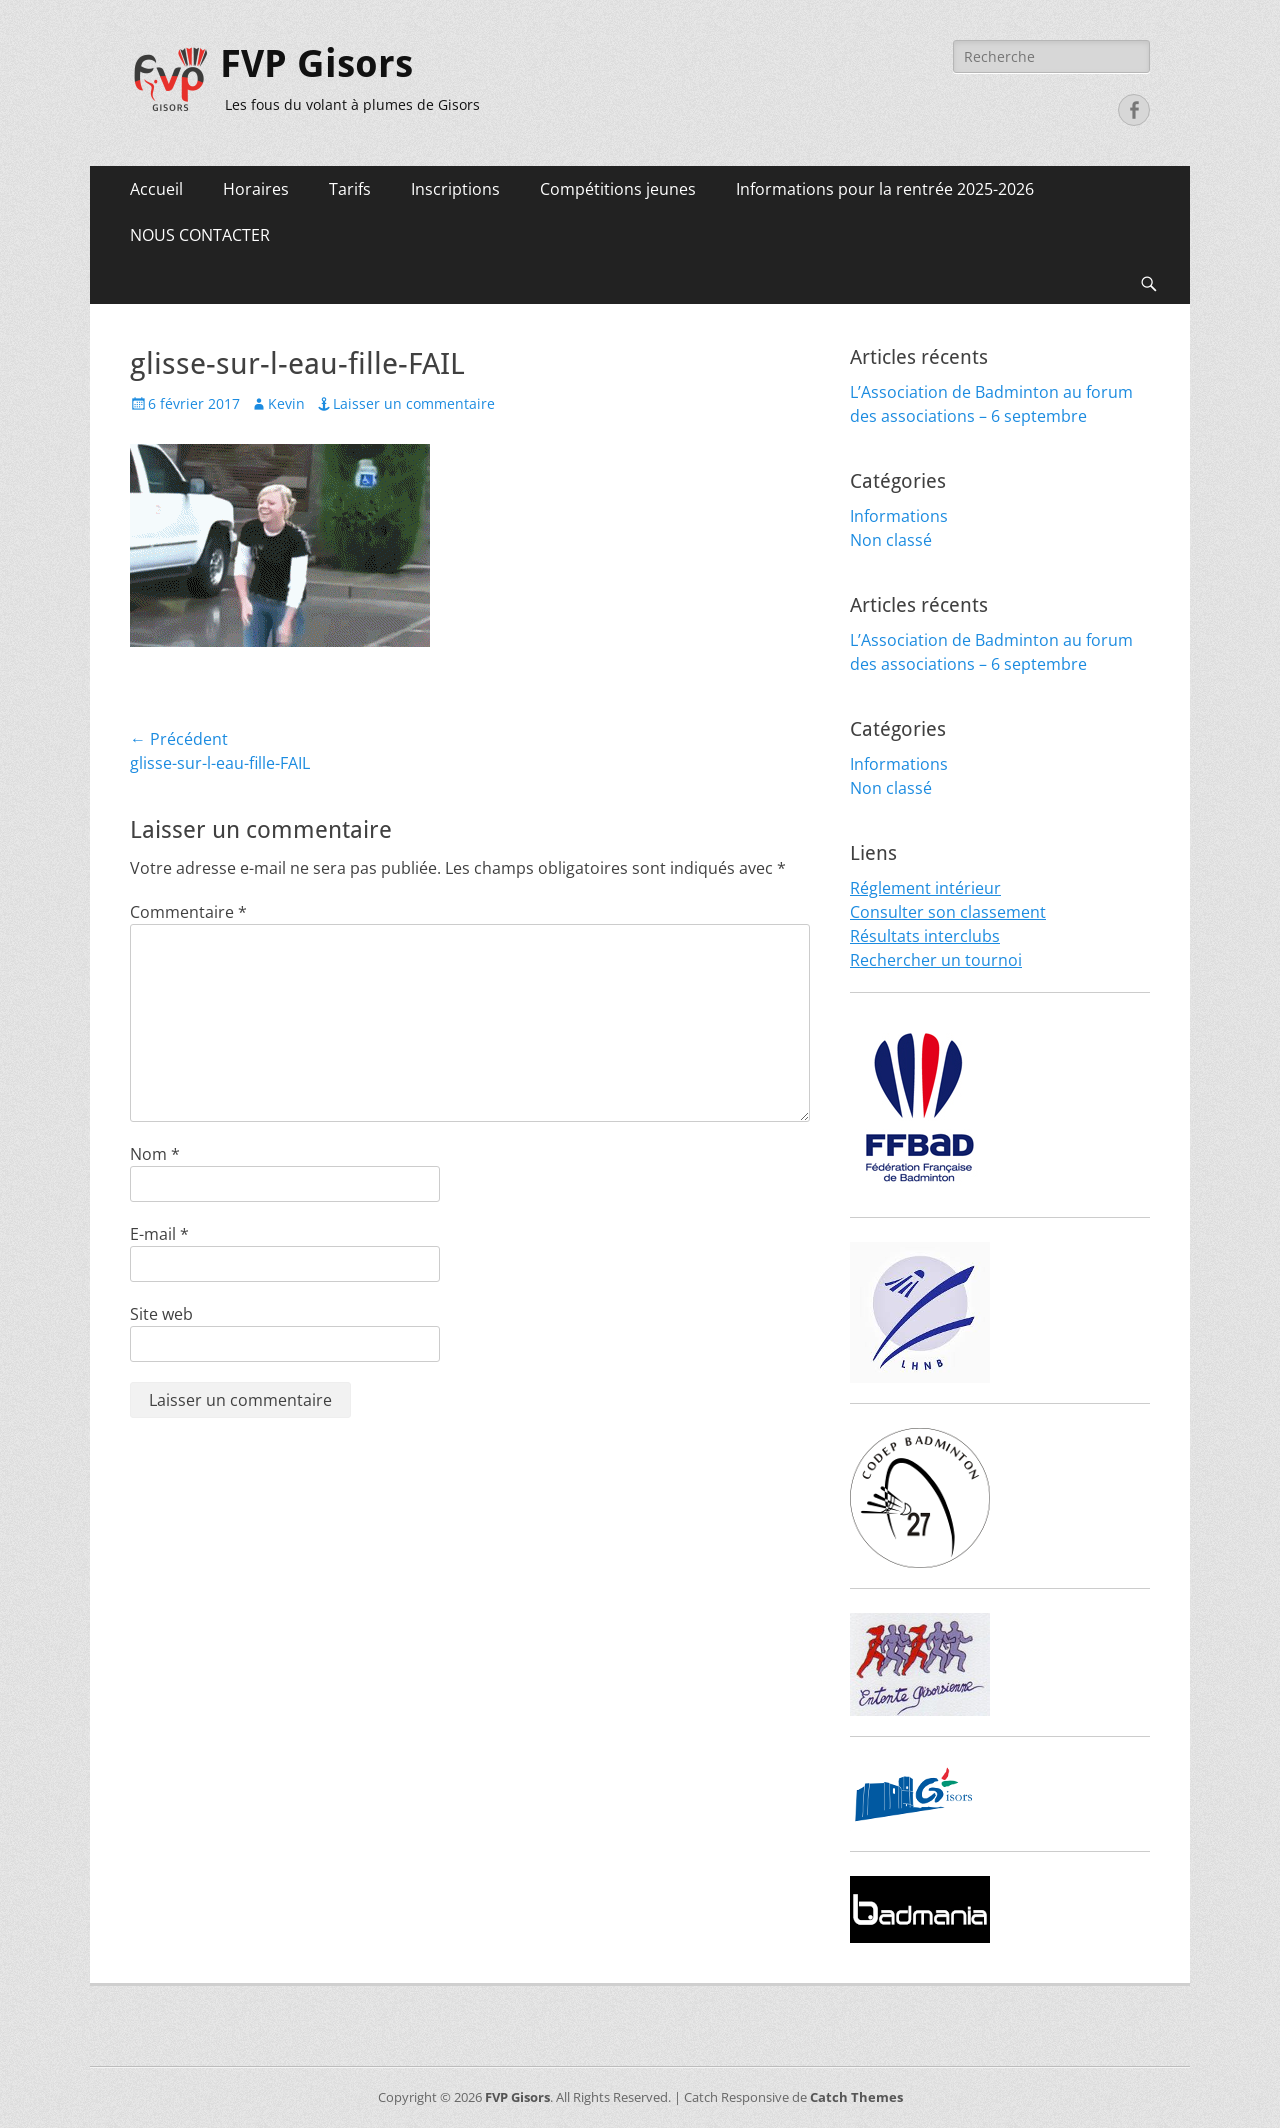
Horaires (256, 189)
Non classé (891, 540)
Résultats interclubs (925, 936)
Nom (155, 1154)
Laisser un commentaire (414, 403)
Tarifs (350, 189)
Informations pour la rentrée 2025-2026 (885, 189)
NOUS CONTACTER (200, 235)
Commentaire (188, 912)
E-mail (159, 1234)
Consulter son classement (948, 912)
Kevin (286, 403)
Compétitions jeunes (618, 189)
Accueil (156, 189)
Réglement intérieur (925, 888)
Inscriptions (455, 189)
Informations (899, 516)
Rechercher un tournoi (936, 960)
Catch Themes (856, 2097)
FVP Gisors (316, 64)
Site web (161, 1314)
